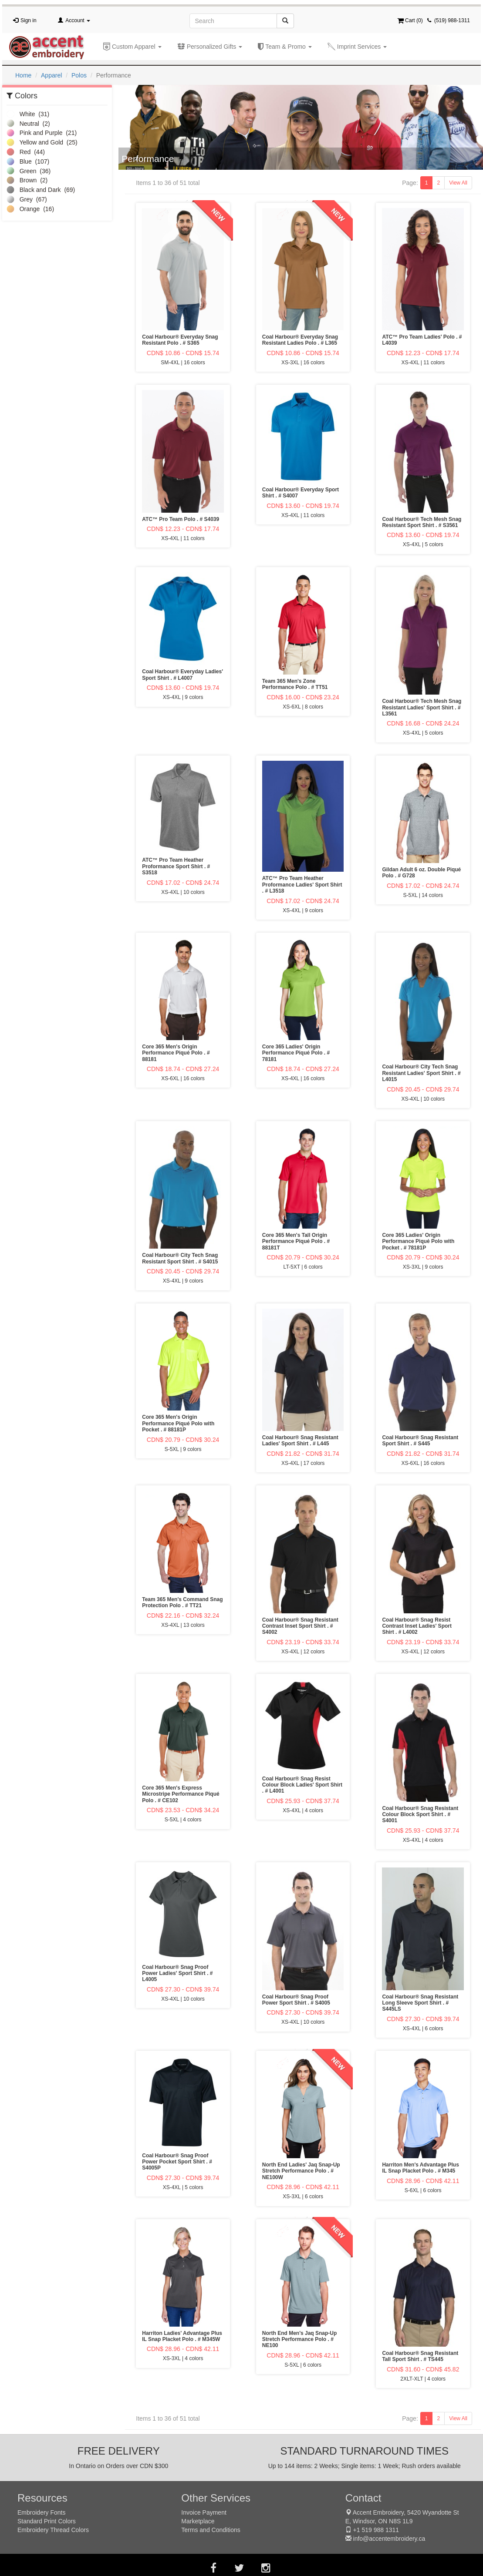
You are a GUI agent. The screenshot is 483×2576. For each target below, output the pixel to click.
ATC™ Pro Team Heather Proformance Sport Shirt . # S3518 (176, 866)
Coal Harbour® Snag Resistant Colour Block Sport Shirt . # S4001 (420, 1814)
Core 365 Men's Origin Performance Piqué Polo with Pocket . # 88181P (178, 1423)
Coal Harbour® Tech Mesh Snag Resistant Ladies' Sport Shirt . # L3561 (421, 707)
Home (23, 75)
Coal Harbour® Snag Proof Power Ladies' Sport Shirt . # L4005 (177, 1973)
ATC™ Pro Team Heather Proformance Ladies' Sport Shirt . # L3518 (302, 884)
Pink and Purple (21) (42, 132)
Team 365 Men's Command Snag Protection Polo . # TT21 (182, 1602)
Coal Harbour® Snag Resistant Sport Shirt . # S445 (420, 1440)
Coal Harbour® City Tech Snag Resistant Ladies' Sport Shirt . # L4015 (421, 1073)
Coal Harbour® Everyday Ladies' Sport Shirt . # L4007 (182, 674)
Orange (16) (30, 208)
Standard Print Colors (46, 2521)
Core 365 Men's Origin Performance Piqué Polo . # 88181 (175, 1053)
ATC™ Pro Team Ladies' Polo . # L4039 (422, 340)
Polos (79, 75)
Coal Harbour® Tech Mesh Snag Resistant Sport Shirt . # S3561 (421, 522)
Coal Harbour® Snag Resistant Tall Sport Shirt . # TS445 (420, 2356)
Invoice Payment (203, 2512)
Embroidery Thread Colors (53, 2529)
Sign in (28, 20)
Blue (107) (28, 161)
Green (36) (29, 171)
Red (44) (26, 151)
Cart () (410, 20)
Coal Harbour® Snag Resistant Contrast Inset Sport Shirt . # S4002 (300, 1626)
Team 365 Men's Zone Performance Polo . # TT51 (295, 684)
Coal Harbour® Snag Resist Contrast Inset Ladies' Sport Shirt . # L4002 (417, 1626)
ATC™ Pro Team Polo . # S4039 (180, 519)
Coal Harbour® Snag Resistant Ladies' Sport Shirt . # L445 (300, 1440)
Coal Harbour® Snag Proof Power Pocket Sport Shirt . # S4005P (177, 2162)
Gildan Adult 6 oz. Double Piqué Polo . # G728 (421, 873)
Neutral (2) (28, 123)
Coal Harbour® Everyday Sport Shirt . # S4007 (300, 493)
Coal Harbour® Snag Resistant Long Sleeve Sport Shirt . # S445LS (420, 2003)
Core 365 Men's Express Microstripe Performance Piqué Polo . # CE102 (180, 1794)
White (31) (28, 114)
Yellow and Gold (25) (42, 142)
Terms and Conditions (210, 2529)
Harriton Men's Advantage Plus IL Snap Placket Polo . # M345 (420, 2168)
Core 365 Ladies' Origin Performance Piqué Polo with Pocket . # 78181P (418, 1241)
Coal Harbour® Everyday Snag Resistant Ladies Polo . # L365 (300, 340)
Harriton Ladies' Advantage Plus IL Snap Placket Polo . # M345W (182, 2336)
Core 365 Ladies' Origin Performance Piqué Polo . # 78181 (296, 1053)
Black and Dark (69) (41, 189)
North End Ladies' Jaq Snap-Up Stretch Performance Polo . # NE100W (301, 2171)
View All (458, 183)
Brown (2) (27, 180)
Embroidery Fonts (41, 2512)
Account (77, 20)
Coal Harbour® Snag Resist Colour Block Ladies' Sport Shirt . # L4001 (302, 1785)
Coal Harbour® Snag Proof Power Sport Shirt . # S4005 (296, 2000)
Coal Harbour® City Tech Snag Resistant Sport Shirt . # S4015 (180, 1258)
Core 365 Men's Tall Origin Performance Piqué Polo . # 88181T (296, 1241)
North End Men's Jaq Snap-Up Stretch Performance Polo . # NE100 (299, 2339)
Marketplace (197, 2521)
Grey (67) (27, 199)
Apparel (51, 75)
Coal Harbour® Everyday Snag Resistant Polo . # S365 (180, 340)
